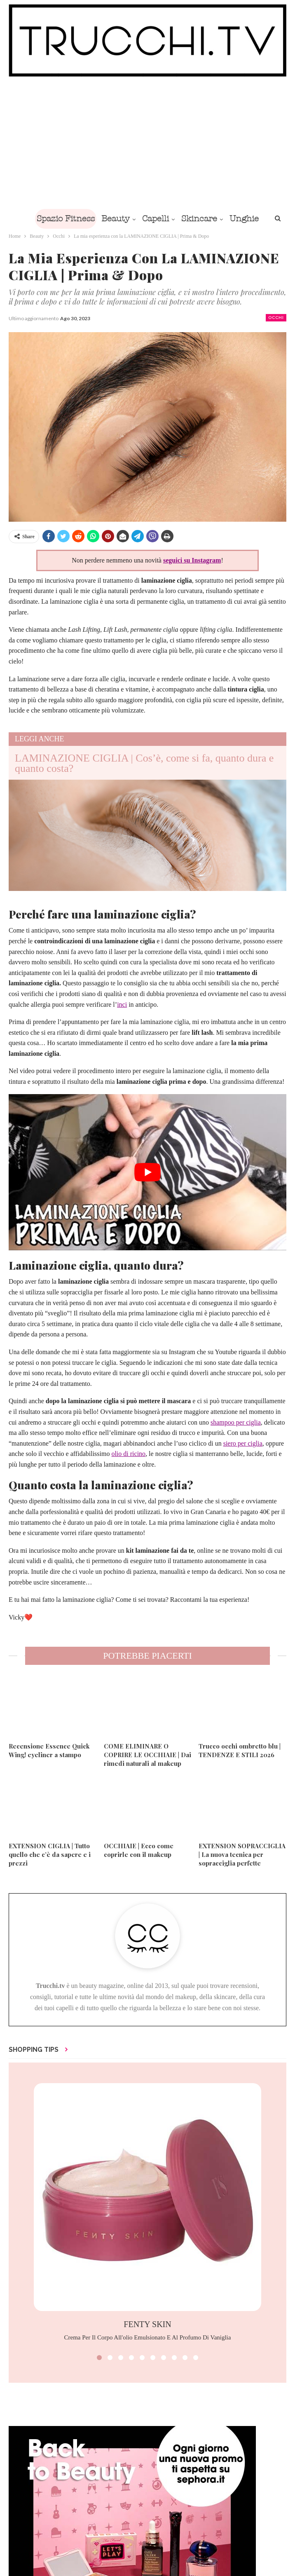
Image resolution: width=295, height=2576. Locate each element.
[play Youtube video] (147, 1172)
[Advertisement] (147, 142)
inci (122, 1004)
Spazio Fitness (62, 218)
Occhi (276, 317)
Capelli (155, 218)
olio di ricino (128, 1453)
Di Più (244, 218)
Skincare (200, 218)
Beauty (113, 218)
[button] (99, 2357)
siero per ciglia (242, 1443)
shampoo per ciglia (236, 1422)
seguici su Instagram (192, 560)
